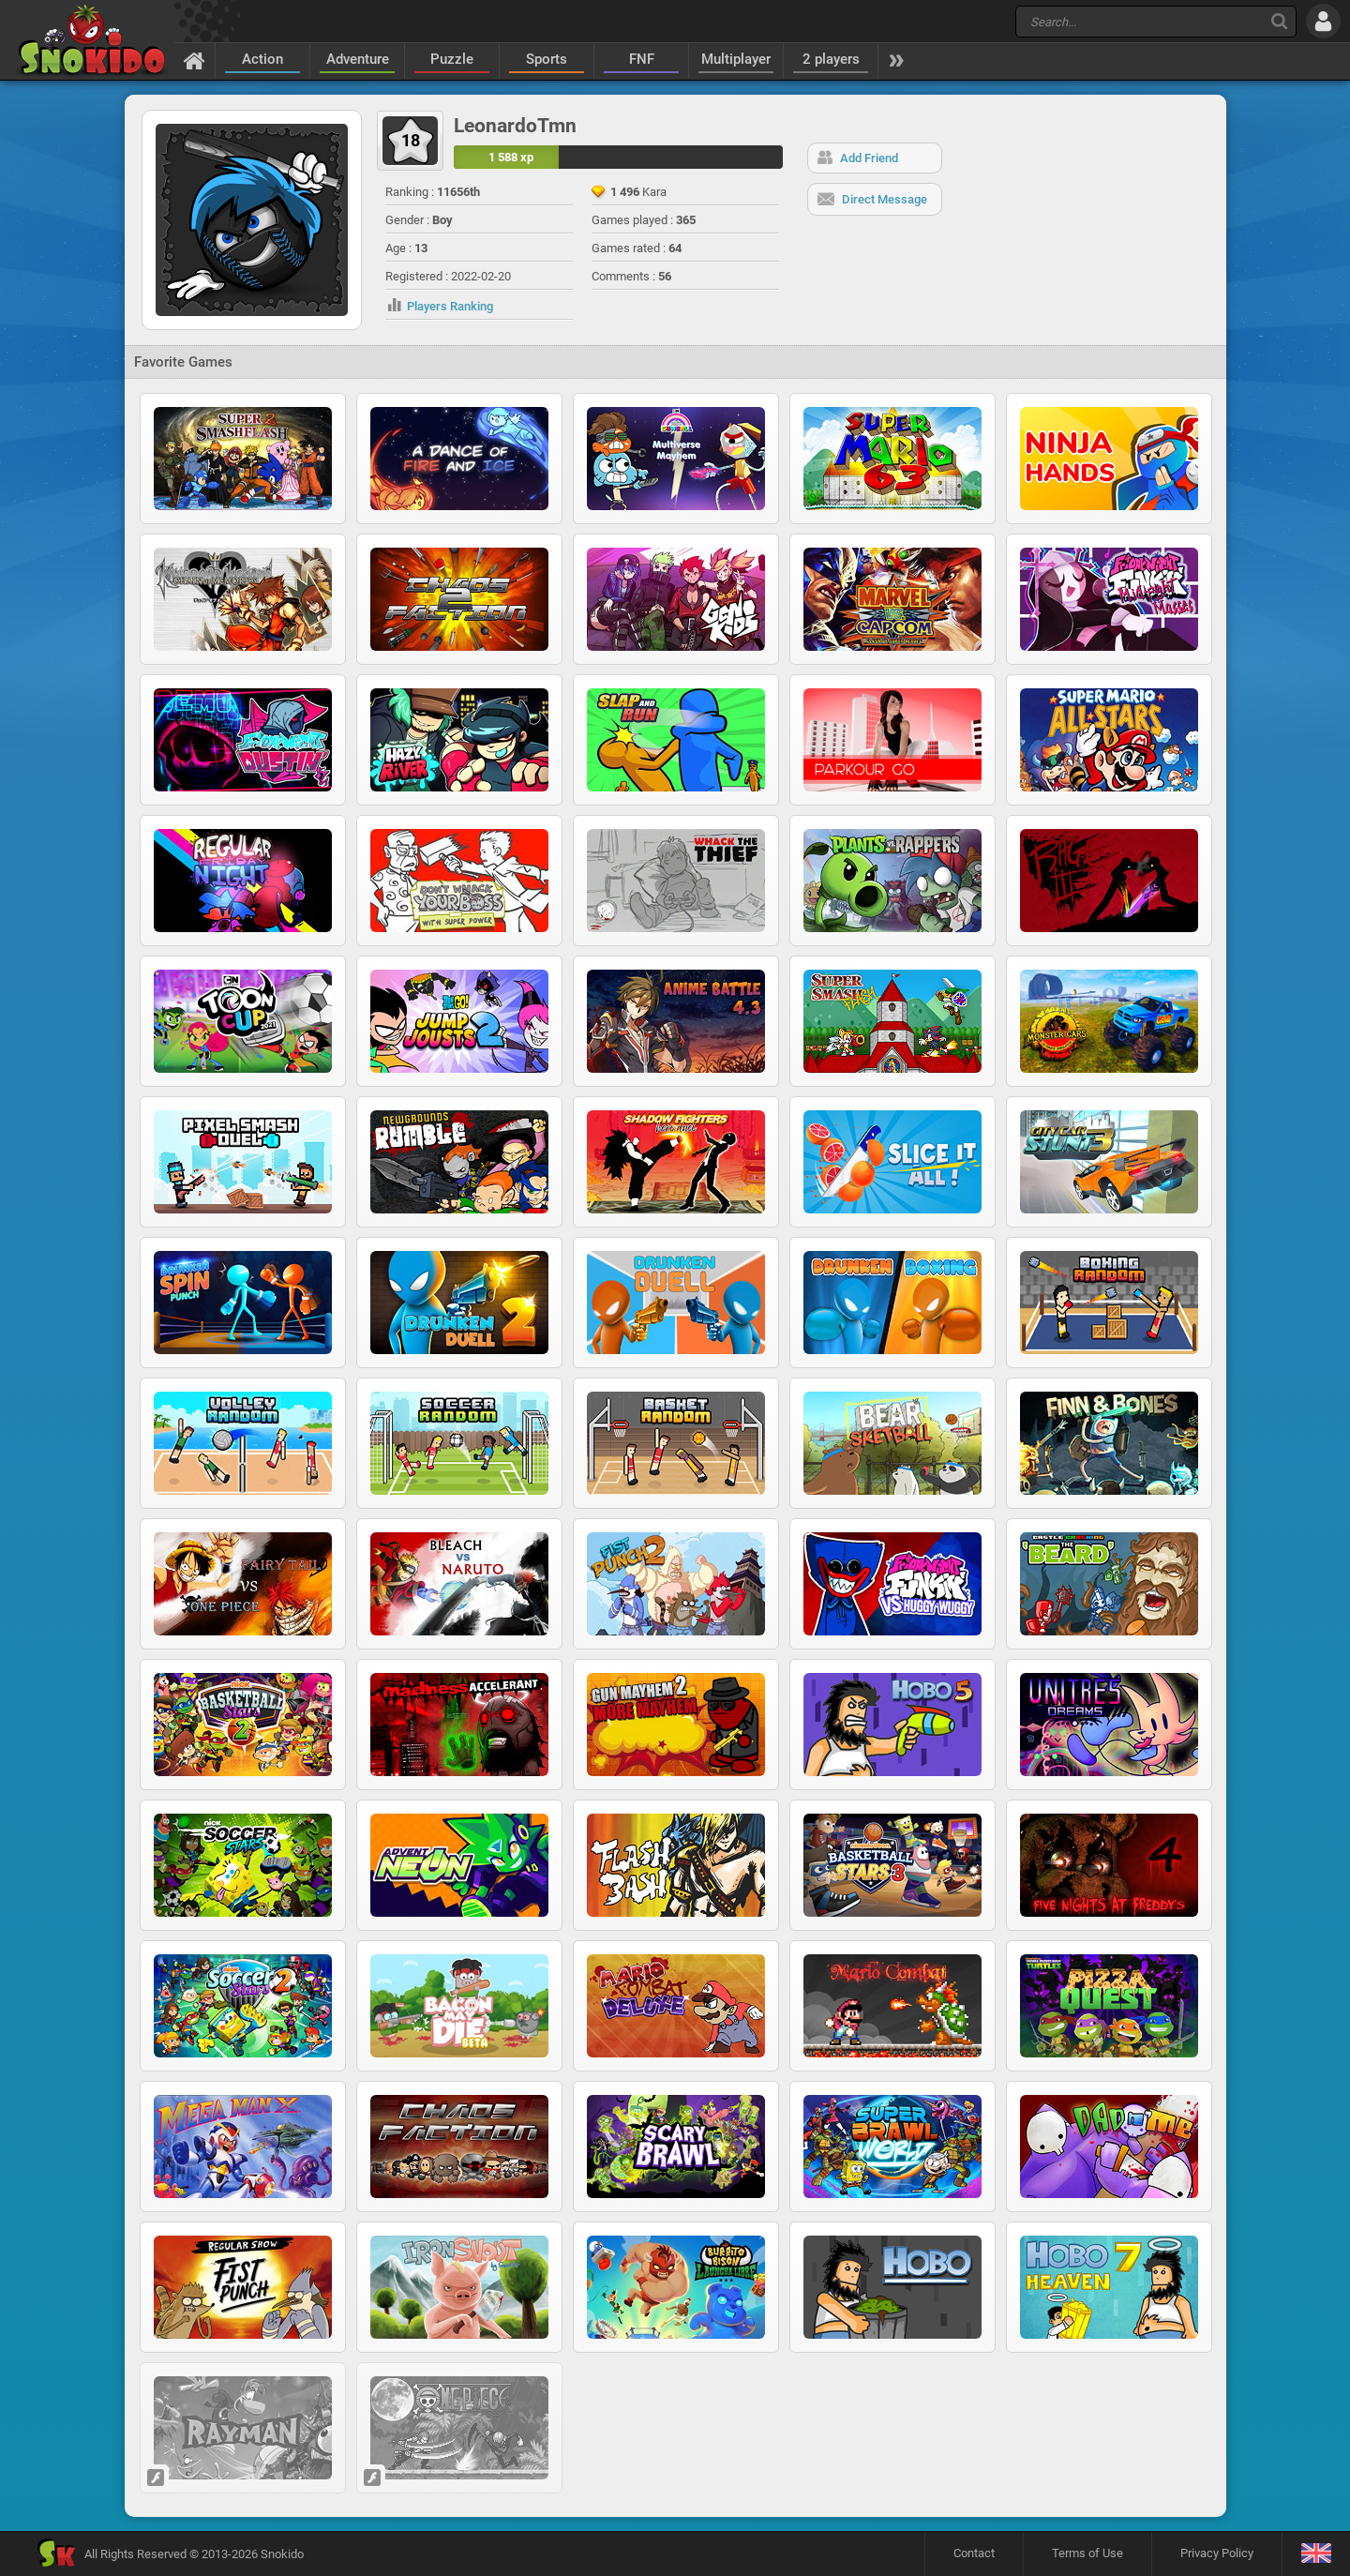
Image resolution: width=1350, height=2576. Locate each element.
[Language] (1316, 2554)
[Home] (194, 60)
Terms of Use (1087, 2553)
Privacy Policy (1216, 2553)
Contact (974, 2553)
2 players (831, 59)
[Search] (1279, 21)
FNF (641, 59)
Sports (546, 59)
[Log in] (1323, 21)
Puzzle (451, 59)
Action (262, 59)
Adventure (357, 59)
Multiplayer (736, 59)
